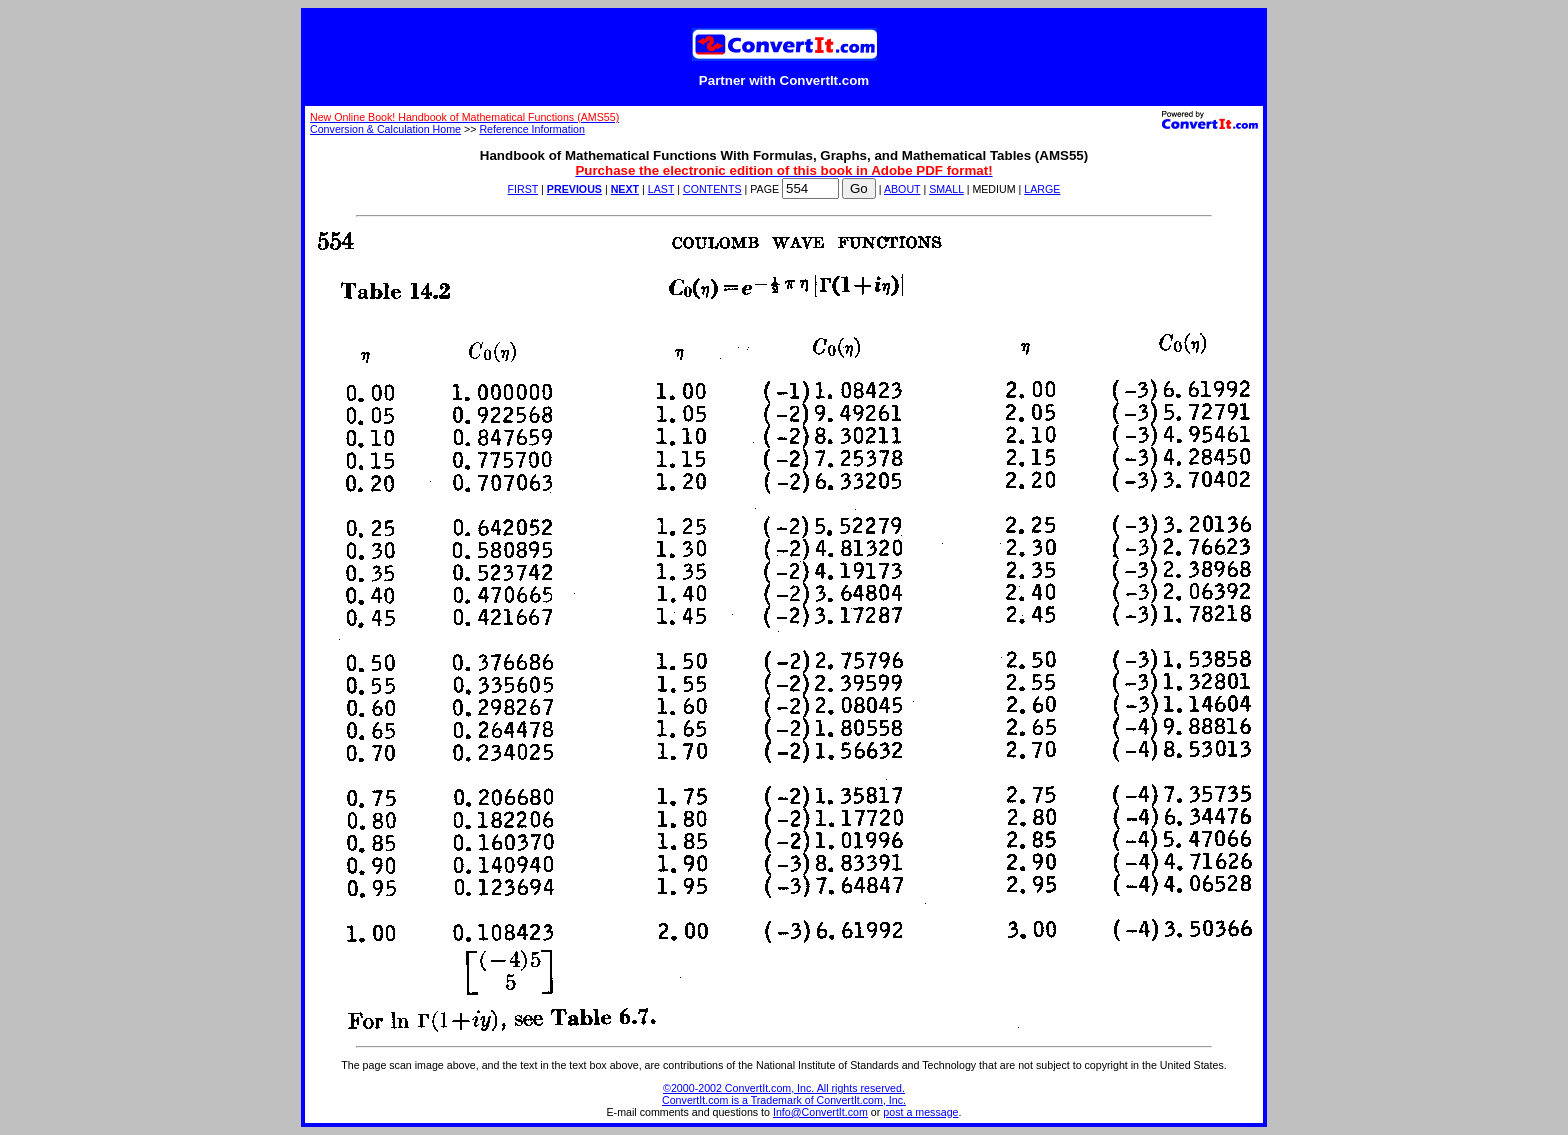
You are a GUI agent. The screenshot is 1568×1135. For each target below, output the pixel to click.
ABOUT (902, 189)
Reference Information (531, 129)
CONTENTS (712, 189)
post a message (920, 1112)
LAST (661, 189)
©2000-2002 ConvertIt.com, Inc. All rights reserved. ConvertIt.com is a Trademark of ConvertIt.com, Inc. (784, 1094)
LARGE (1042, 189)
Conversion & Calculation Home (385, 129)
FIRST (523, 189)
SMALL (946, 189)
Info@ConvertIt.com (820, 1112)
